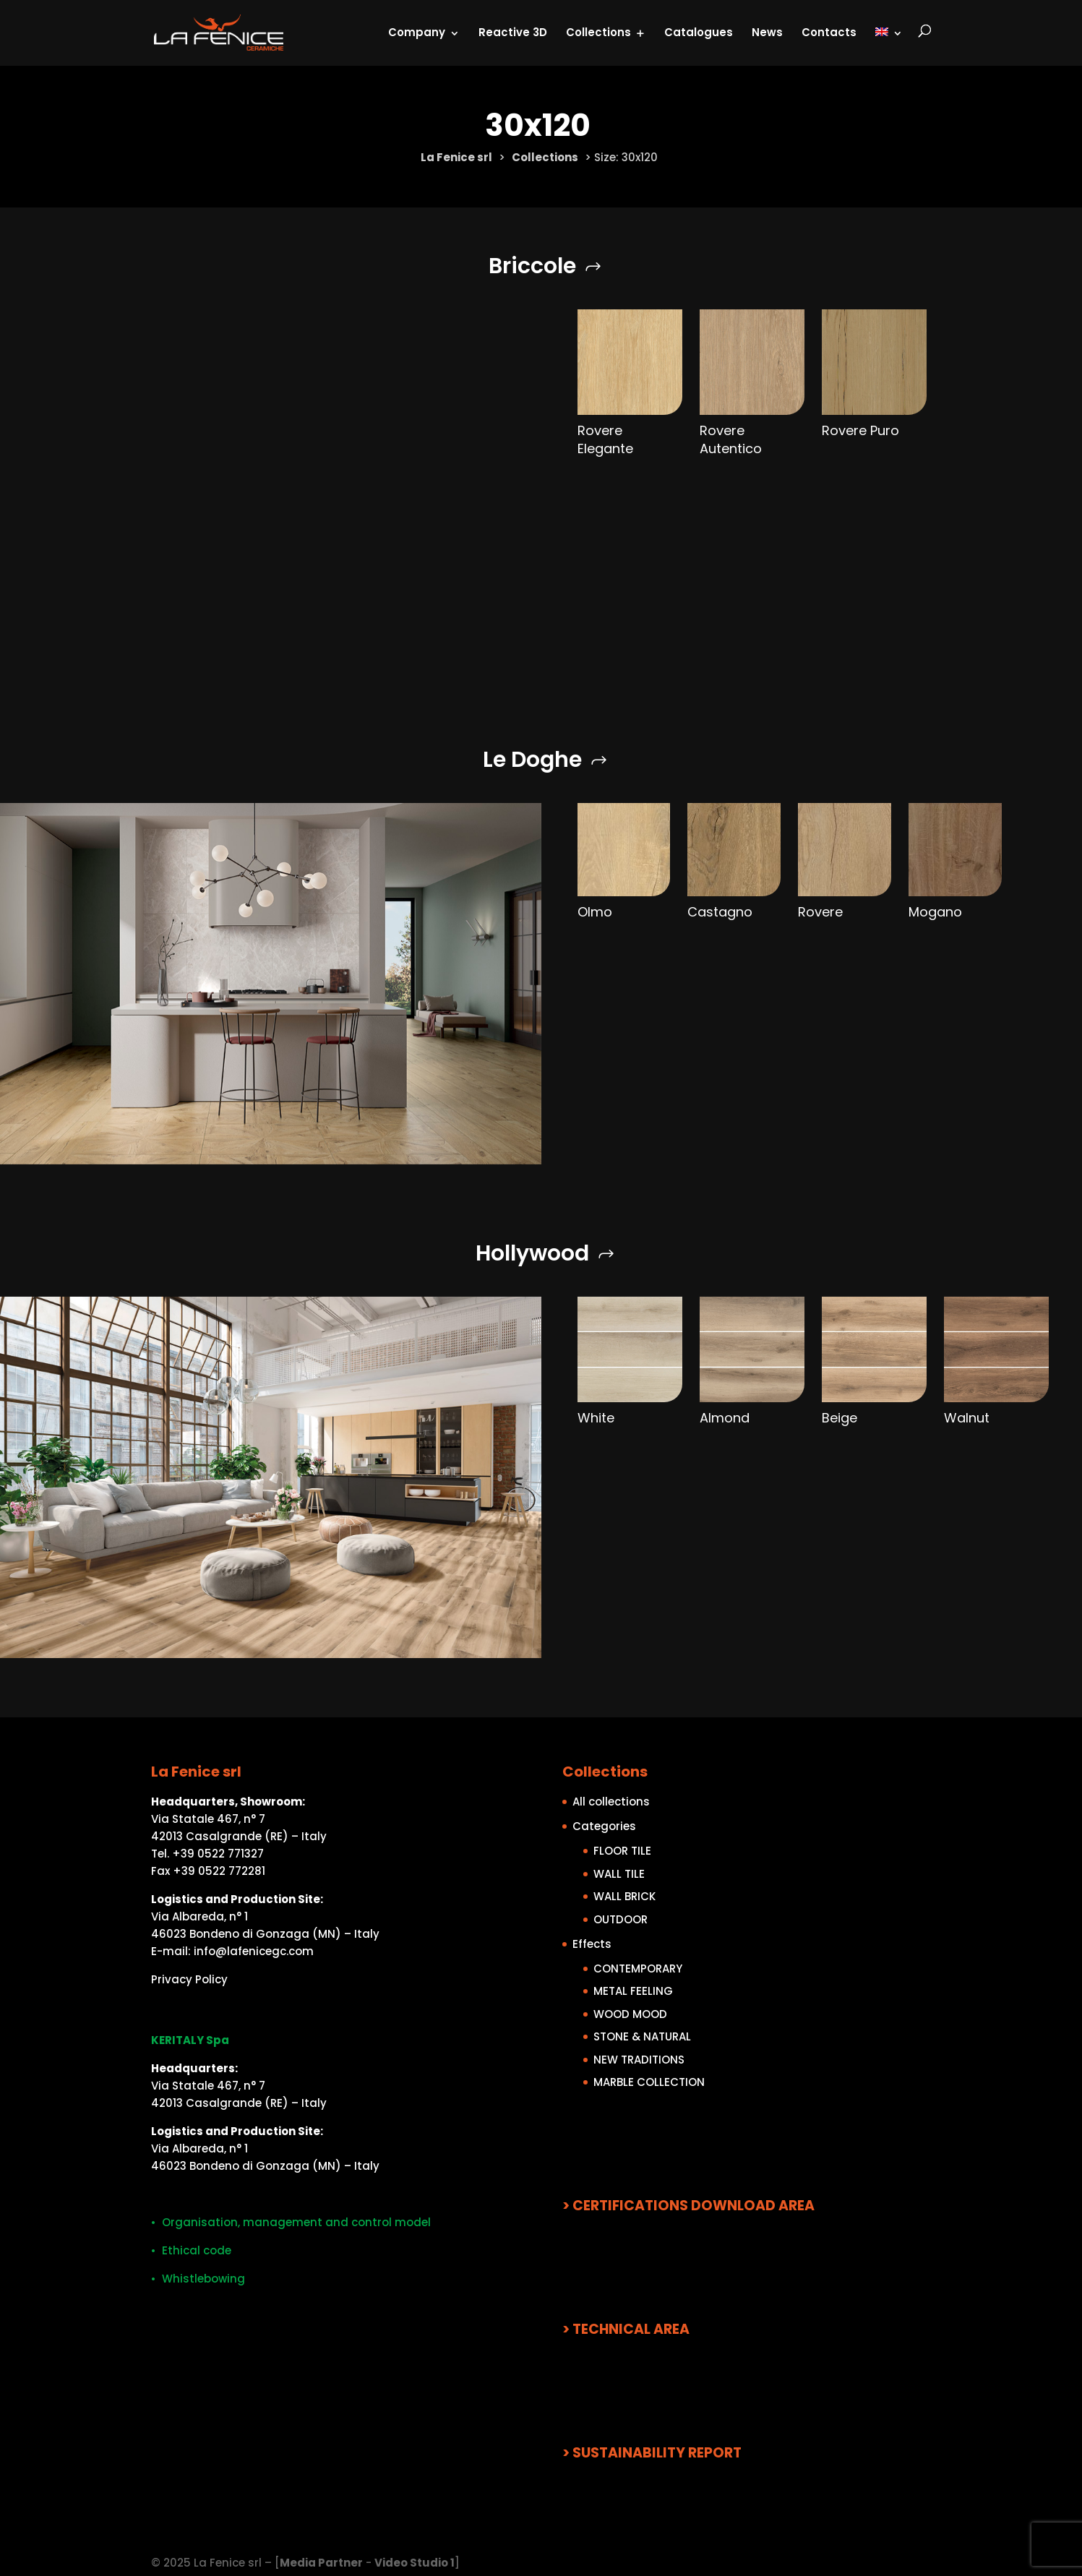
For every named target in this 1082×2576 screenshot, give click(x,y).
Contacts (829, 32)
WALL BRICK (624, 1896)
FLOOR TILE (622, 1850)
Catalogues (698, 32)
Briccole (532, 266)
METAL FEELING (633, 1990)
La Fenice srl (456, 157)
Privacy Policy (189, 1979)
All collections (611, 1801)
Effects (591, 1944)
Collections (598, 32)
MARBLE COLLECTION (649, 2082)
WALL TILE (619, 1873)
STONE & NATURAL (642, 2036)
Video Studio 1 (414, 2562)
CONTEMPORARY (637, 1968)
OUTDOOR (620, 1919)
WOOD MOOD (630, 2014)
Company (416, 32)
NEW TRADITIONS (638, 2059)
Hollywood (532, 1253)
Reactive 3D (512, 32)
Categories (604, 1826)
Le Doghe (532, 759)
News (767, 32)
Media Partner (321, 2562)
